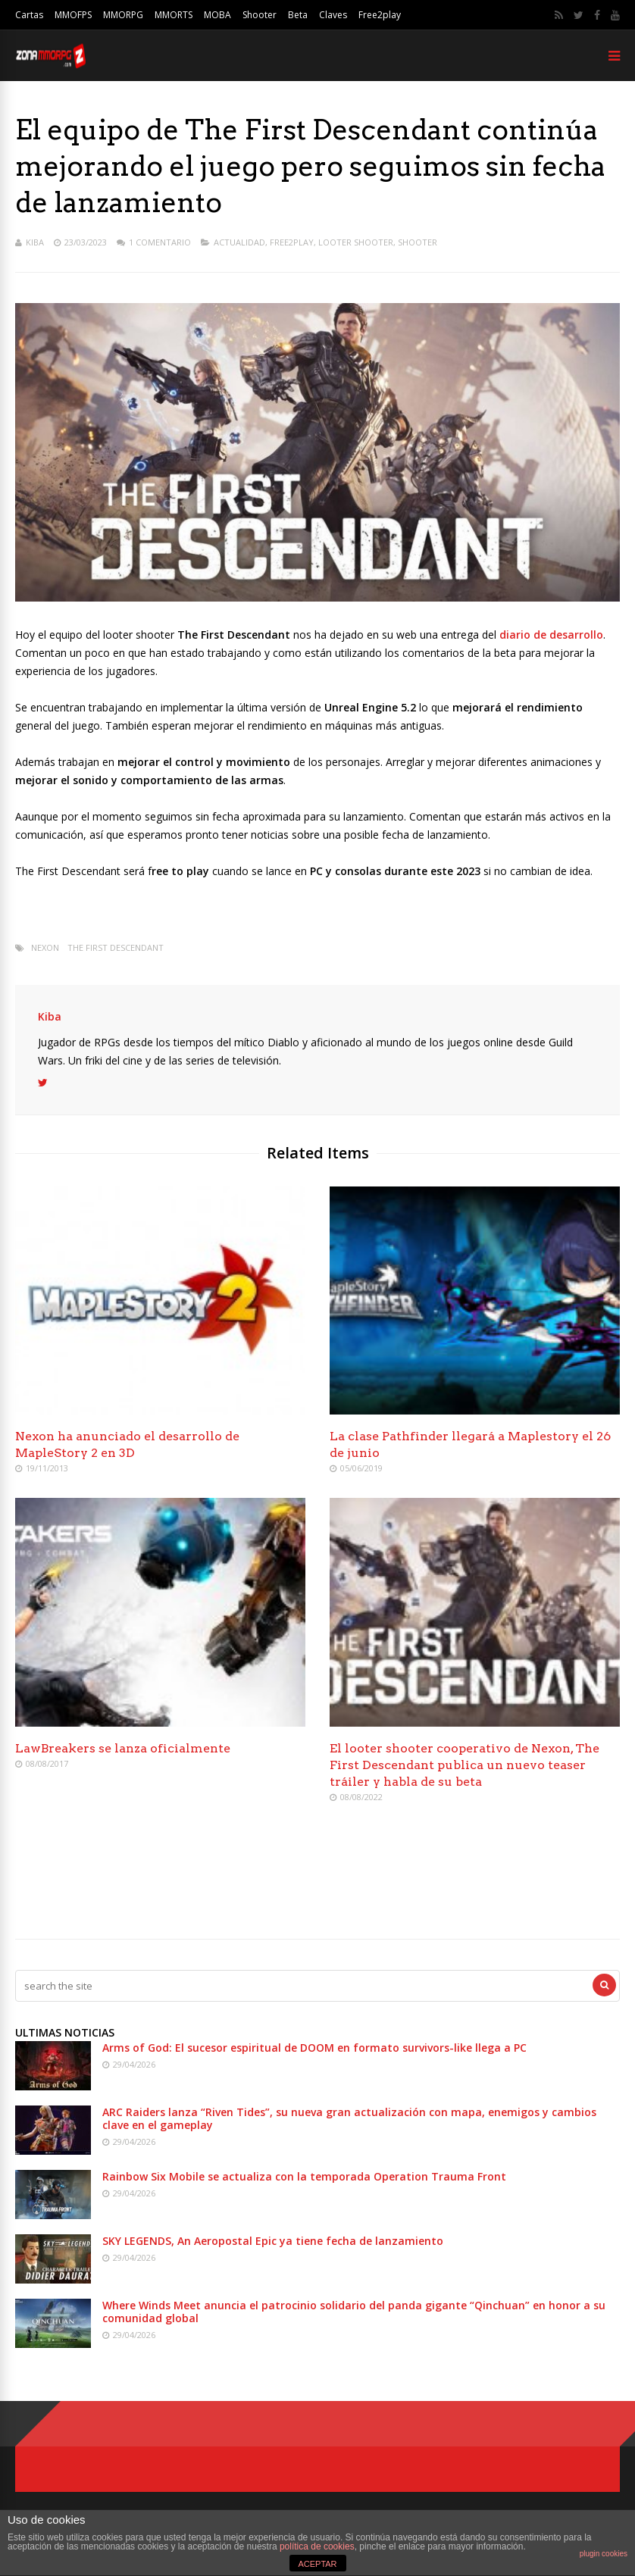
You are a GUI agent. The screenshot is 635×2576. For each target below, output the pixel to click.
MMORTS (173, 14)
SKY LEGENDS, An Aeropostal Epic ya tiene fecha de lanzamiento (272, 2241)
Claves (333, 14)
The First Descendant (115, 947)
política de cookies (317, 2546)
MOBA (217, 14)
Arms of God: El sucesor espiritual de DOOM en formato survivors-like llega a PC (314, 2047)
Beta (298, 14)
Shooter (259, 14)
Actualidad (239, 242)
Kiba (35, 242)
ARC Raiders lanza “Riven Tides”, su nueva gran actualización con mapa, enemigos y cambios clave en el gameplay (349, 2118)
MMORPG (123, 14)
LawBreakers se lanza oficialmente (122, 1748)
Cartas (29, 14)
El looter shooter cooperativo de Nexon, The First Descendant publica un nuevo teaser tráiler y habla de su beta (464, 1765)
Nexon (45, 947)
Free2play (379, 14)
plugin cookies (603, 2553)
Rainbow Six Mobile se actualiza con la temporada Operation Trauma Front (304, 2176)
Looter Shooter (355, 242)
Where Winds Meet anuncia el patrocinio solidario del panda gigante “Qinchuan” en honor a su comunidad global (353, 2311)
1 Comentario (160, 242)
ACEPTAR (317, 2563)
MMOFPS (73, 14)
